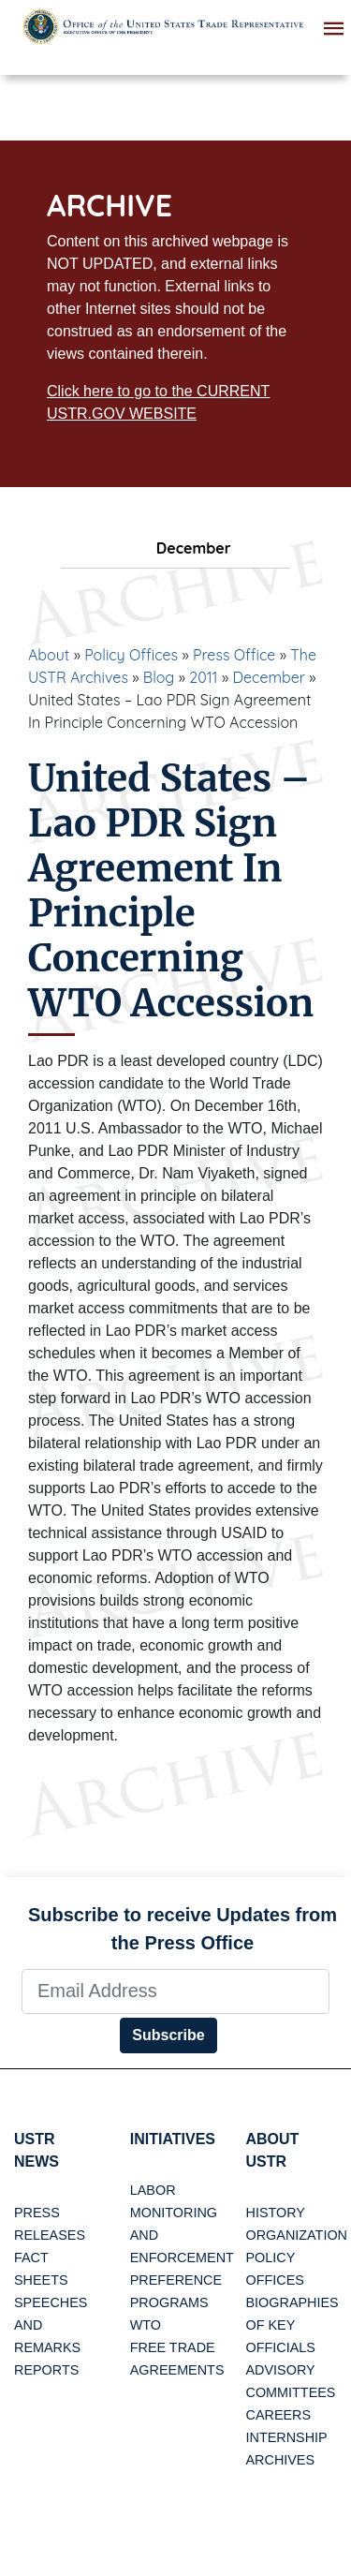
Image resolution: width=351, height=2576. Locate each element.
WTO (145, 2324)
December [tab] (175, 548)
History (275, 2212)
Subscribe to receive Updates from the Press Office (182, 1928)
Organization (296, 2235)
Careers (279, 2414)
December (268, 677)
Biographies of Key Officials (292, 2325)
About (48, 654)
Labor (153, 2190)
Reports (46, 2369)
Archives (280, 2459)
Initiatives (172, 2139)
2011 (203, 677)
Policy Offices (131, 654)
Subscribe (168, 2035)
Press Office (234, 654)
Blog (159, 677)
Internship (287, 2437)
